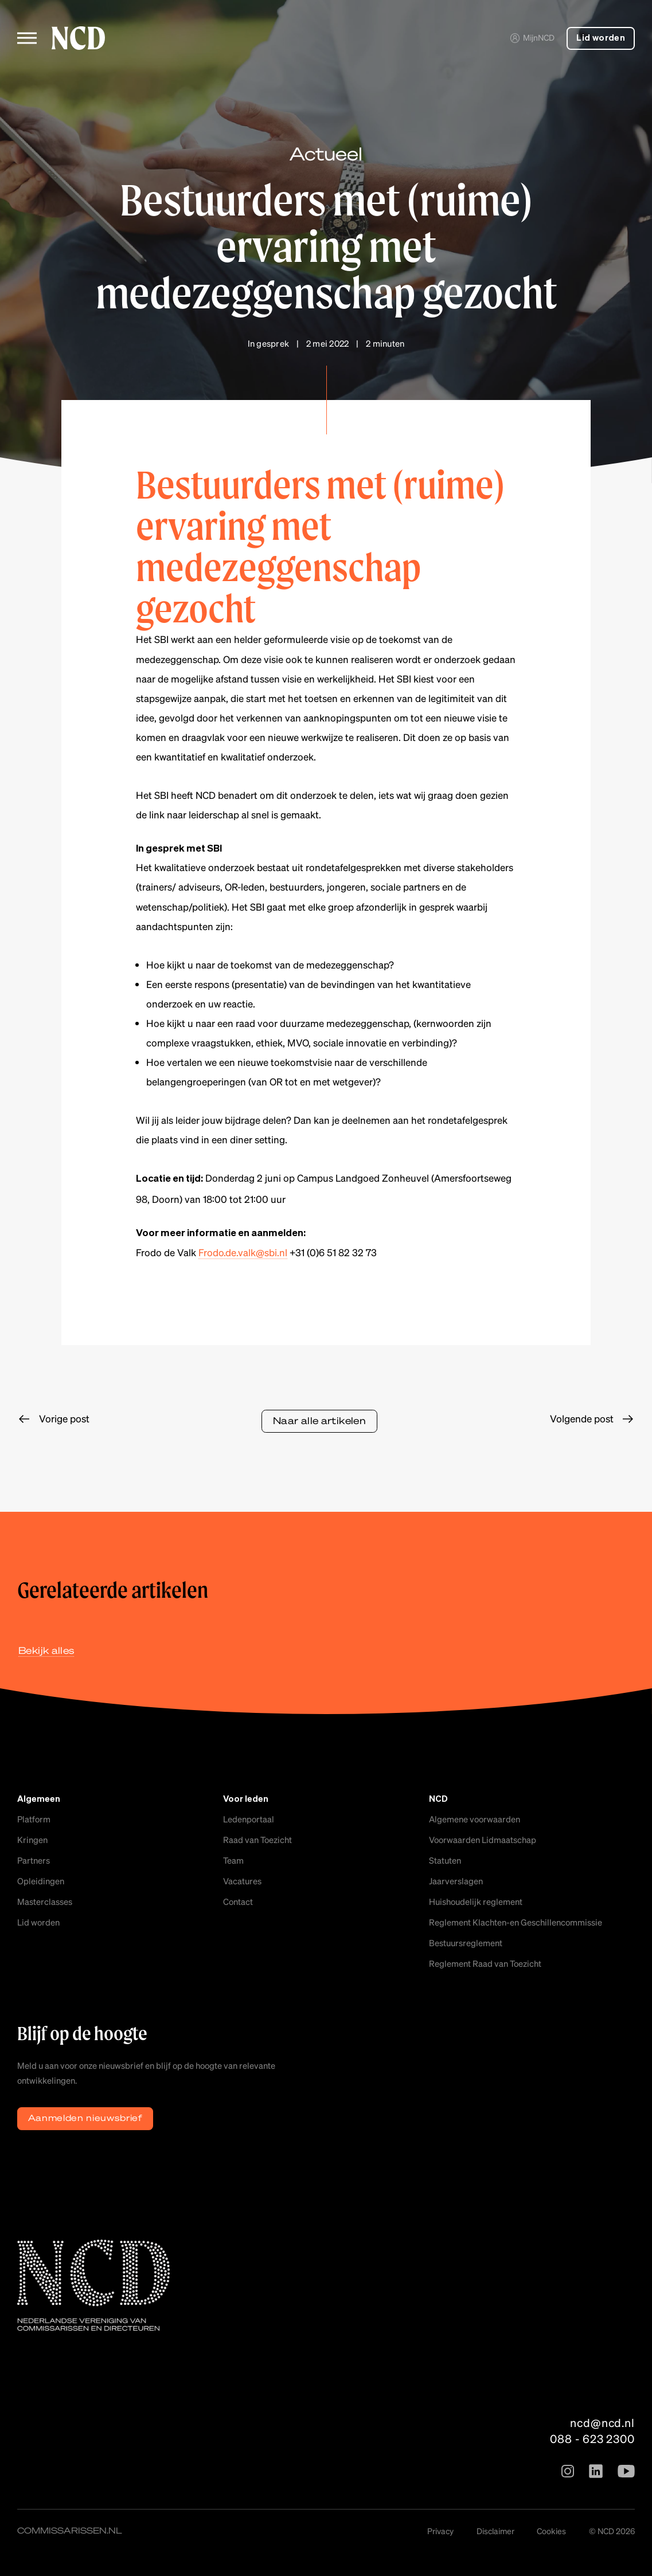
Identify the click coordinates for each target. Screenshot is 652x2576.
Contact (238, 1901)
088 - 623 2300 (592, 2438)
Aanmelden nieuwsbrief (85, 2117)
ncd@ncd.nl (602, 2422)
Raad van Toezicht (257, 1839)
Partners (33, 1860)
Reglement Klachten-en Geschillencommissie (515, 1922)
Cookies (551, 2531)
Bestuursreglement (465, 1942)
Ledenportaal (248, 1819)
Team (233, 1860)
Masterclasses (44, 1901)
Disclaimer (495, 2531)
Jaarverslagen (456, 1881)
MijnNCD (532, 37)
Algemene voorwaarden (474, 1819)
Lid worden (600, 38)
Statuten (445, 1860)
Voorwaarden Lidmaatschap (482, 1839)
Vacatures (242, 1881)
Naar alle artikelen (319, 1420)
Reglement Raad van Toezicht (485, 1963)
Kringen (32, 1839)
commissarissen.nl (69, 2530)
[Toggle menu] (27, 38)
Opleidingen (40, 1881)
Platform (33, 1819)
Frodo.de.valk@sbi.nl (242, 1252)
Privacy (440, 2531)
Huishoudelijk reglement (475, 1901)
